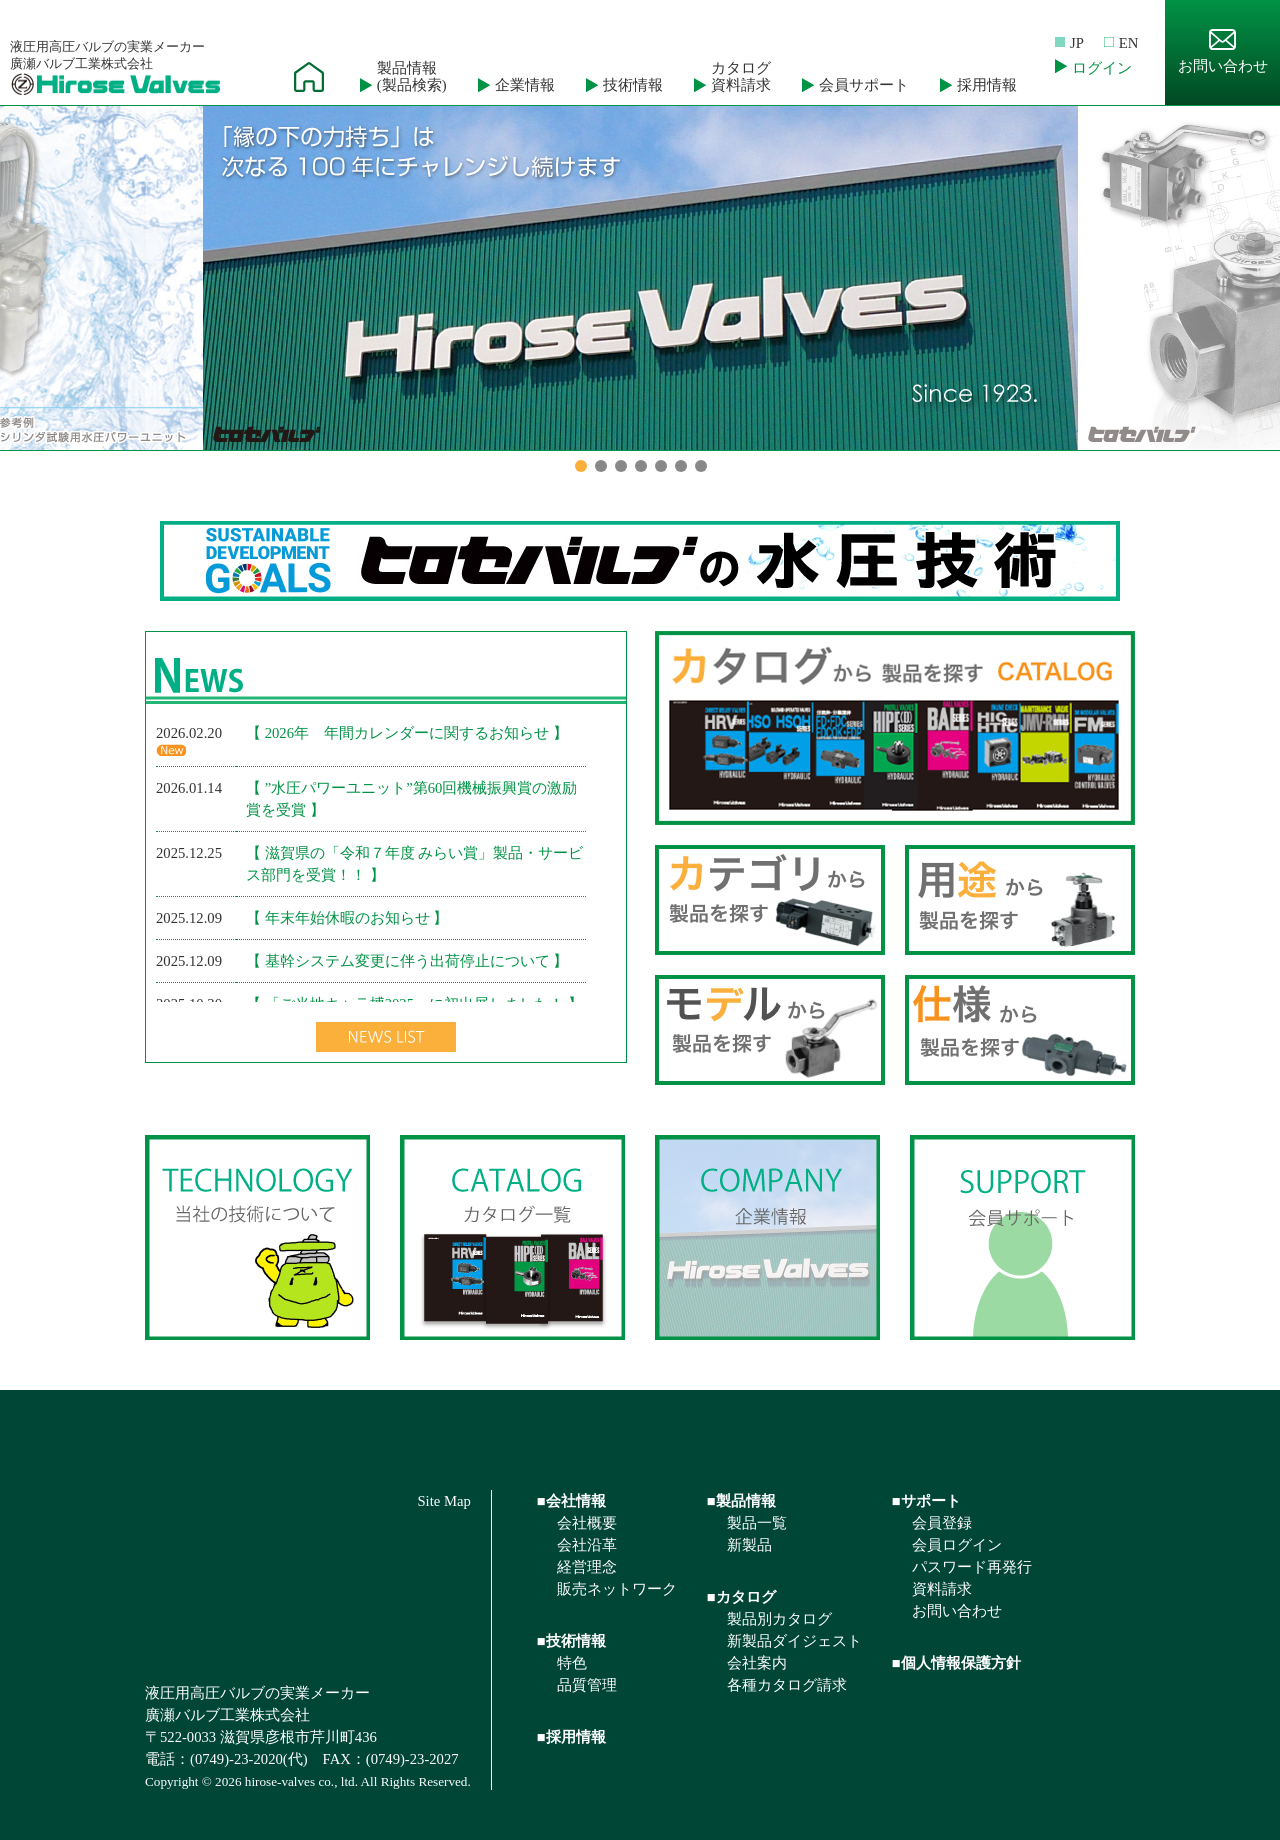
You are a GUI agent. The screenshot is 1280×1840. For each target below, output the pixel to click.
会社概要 (587, 1523)
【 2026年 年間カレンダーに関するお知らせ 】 (407, 733)
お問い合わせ (1223, 51)
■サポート (926, 1501)
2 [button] (601, 466)
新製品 (749, 1545)
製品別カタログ (779, 1619)
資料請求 (942, 1589)
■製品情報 (741, 1501)
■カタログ (741, 1597)
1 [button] (581, 466)
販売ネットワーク (617, 1589)
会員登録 (942, 1523)
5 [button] (661, 466)
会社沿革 (587, 1545)
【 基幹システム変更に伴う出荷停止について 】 (407, 961)
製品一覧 (757, 1523)
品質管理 (587, 1685)
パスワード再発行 (972, 1567)
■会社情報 (571, 1501)
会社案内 (757, 1663)
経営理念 (587, 1567)
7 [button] (701, 466)
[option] (640, 277)
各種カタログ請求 (787, 1685)
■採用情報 (571, 1737)
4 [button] (641, 466)
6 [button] (681, 466)
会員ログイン (957, 1545)
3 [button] (621, 466)
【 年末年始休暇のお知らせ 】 (347, 918)
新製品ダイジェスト (794, 1641)
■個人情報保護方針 (956, 1663)
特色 (572, 1663)
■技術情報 (571, 1641)
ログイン (1102, 68)
